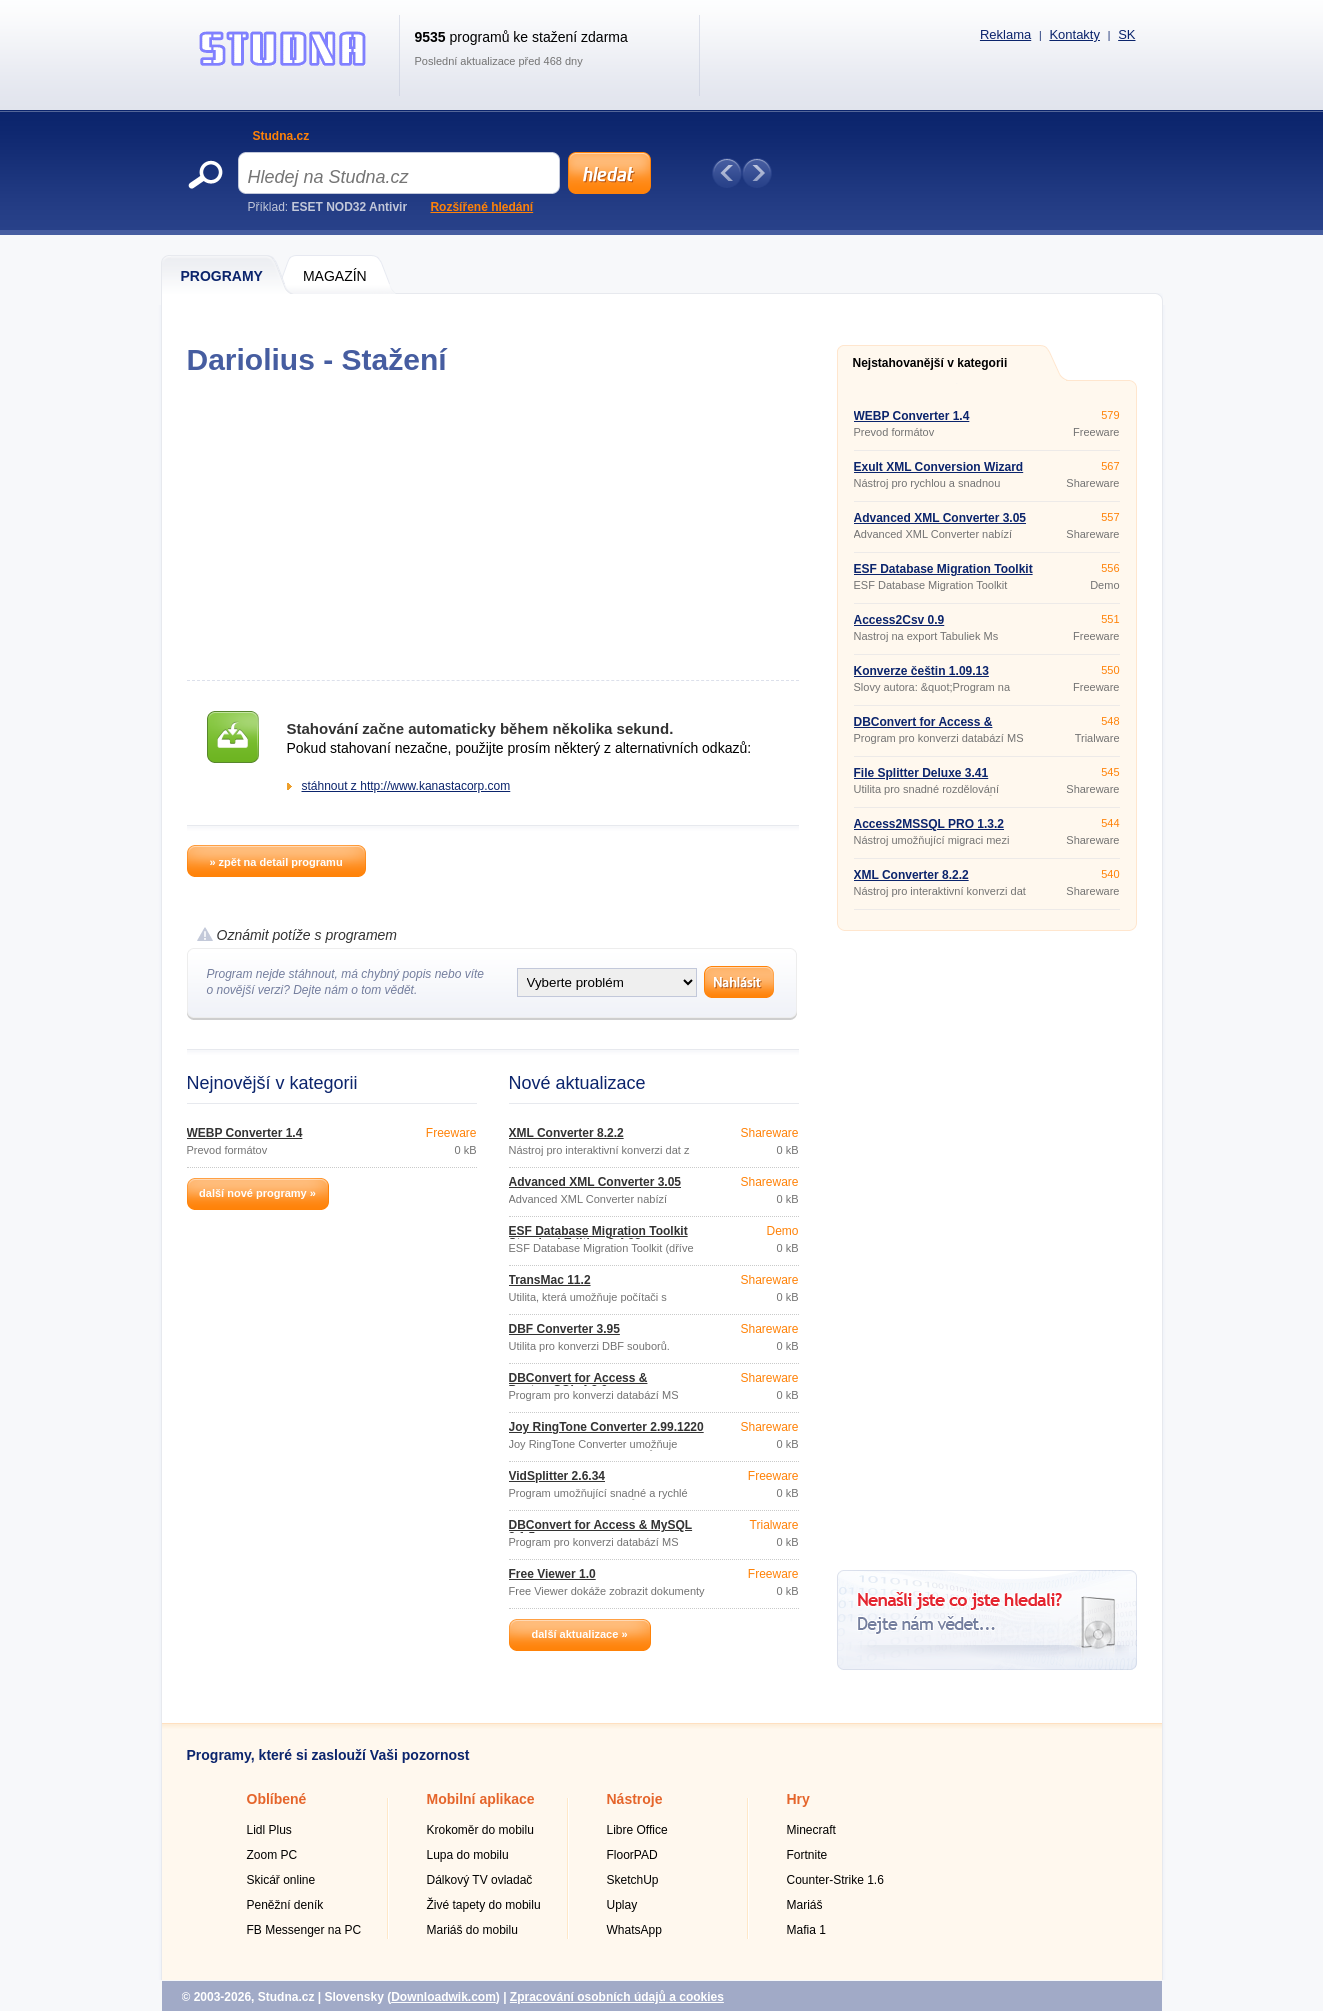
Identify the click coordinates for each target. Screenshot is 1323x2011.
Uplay (622, 1905)
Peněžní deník (285, 1905)
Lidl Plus (269, 1830)
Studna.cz (281, 136)
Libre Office (637, 1830)
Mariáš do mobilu (472, 1930)
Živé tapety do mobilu (484, 1905)
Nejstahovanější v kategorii (930, 363)
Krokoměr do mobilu (480, 1830)
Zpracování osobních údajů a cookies (617, 1997)
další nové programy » (257, 1193)
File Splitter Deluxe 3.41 (921, 773)
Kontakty (1074, 34)
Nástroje (635, 1799)
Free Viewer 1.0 (552, 1574)
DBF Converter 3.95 (564, 1329)
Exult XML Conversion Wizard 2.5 (939, 473)
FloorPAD (632, 1855)
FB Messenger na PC (304, 1930)
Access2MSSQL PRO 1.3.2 (929, 824)
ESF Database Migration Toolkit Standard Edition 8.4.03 (598, 1237)
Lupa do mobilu (468, 1855)
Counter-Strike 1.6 (835, 1880)
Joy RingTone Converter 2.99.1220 (606, 1427)
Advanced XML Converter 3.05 (595, 1182)
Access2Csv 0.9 (899, 620)
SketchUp (633, 1880)
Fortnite (807, 1855)
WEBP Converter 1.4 (245, 1133)
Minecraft (811, 1830)
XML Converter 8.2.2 (566, 1133)
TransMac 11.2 (550, 1280)
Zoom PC (272, 1855)
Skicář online (281, 1880)
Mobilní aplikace (481, 1799)
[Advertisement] (492, 528)
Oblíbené (277, 1799)
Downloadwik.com (443, 1997)
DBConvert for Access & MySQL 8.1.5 (601, 1531)
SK (1126, 34)
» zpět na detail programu (275, 862)
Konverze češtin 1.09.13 (921, 671)
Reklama (1005, 34)
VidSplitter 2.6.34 (557, 1476)
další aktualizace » (580, 1634)
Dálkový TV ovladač (480, 1880)
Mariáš (805, 1905)
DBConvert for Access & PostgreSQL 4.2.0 (578, 1384)
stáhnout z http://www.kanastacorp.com (406, 786)
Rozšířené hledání (481, 207)
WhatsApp (634, 1930)
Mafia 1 (806, 1930)
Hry (798, 1799)
